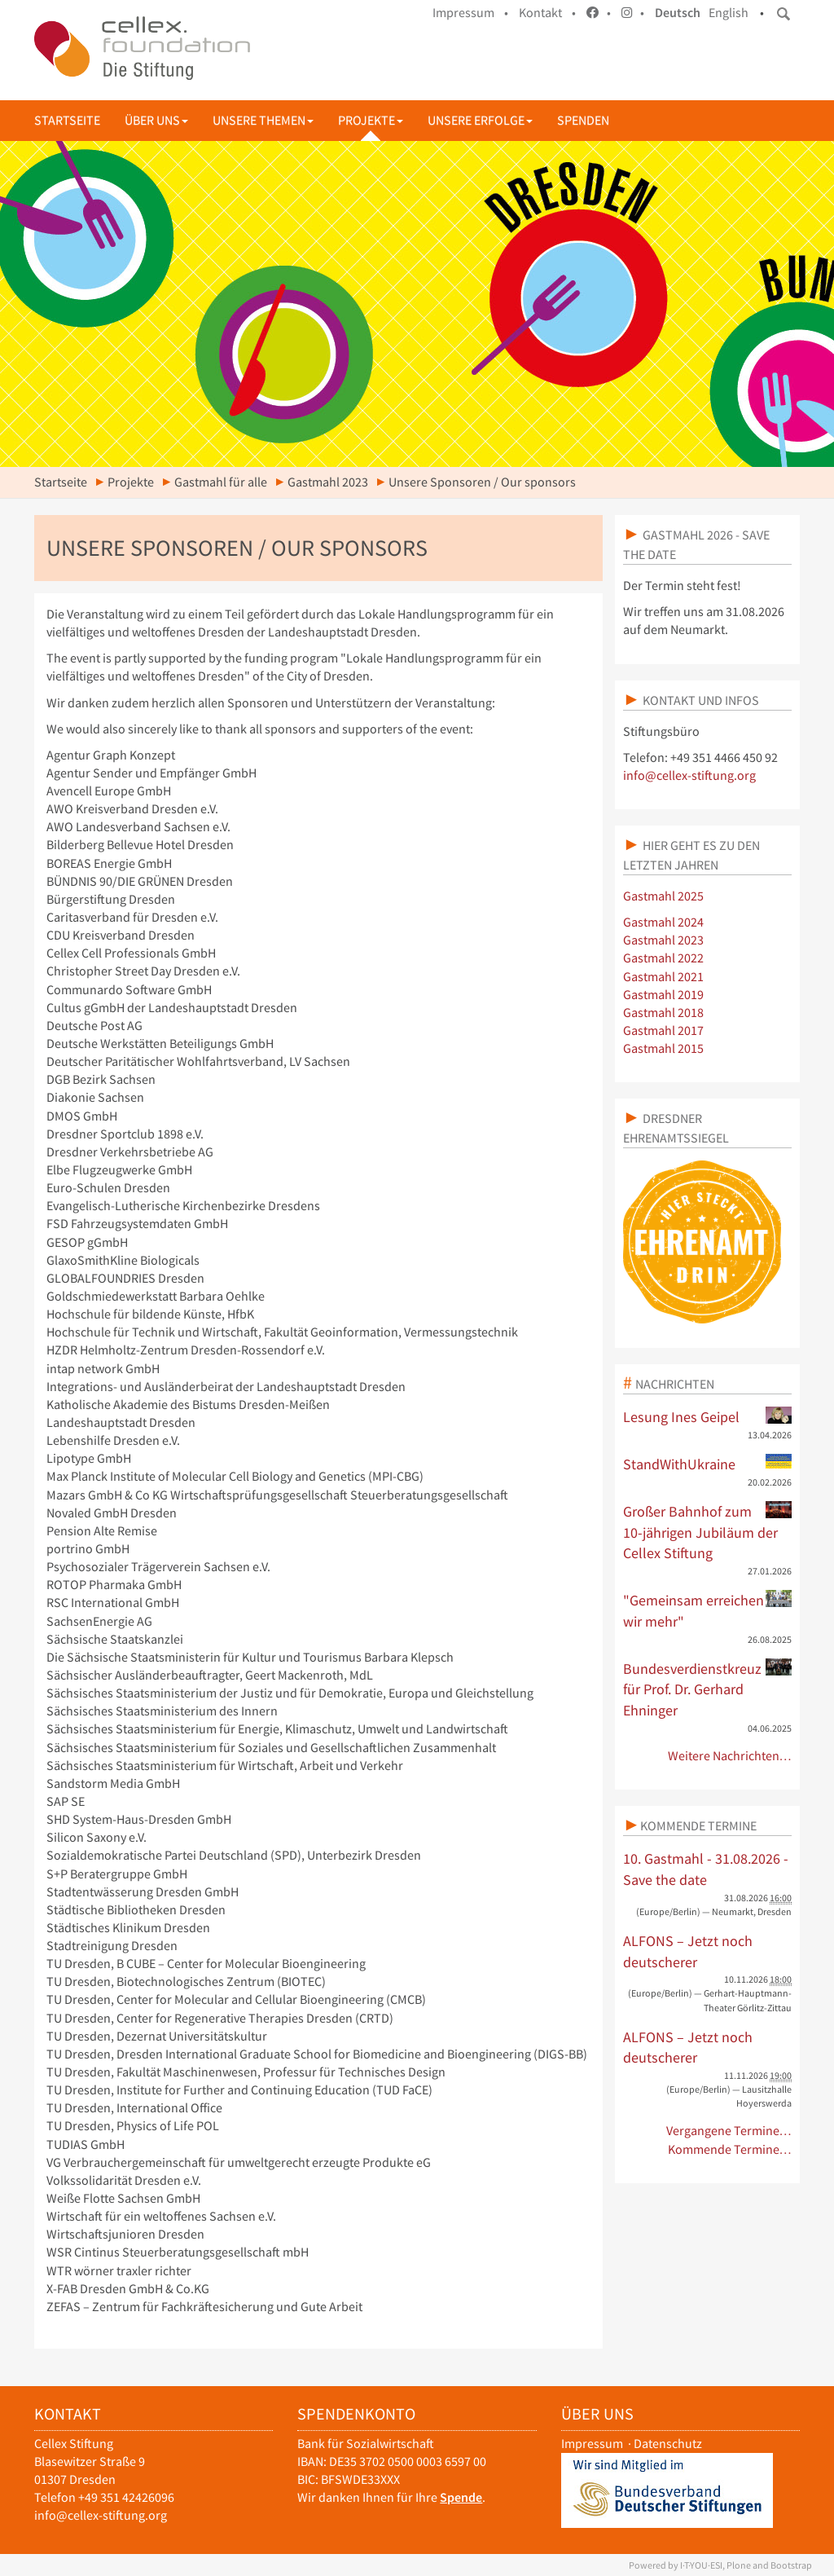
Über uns (156, 120)
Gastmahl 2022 (663, 958)
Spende (461, 2497)
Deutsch (677, 12)
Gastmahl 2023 (328, 482)
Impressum (592, 2443)
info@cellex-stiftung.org (689, 775)
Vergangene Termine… (729, 2130)
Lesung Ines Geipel (707, 1416)
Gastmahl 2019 (663, 994)
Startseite (67, 120)
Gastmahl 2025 (663, 896)
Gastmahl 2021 (663, 976)
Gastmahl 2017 (663, 1030)
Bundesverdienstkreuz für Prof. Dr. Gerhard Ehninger (707, 1689)
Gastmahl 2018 (663, 1012)
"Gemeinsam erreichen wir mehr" (707, 1610)
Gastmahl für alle (220, 482)
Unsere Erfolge (480, 120)
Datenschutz (668, 2443)
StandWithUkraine (707, 1463)
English (728, 12)
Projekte (370, 120)
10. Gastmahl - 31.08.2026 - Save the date (705, 1869)
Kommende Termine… (730, 2149)
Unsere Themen (263, 120)
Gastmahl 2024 (663, 922)
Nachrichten (674, 1384)
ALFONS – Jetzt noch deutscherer (688, 1951)
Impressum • (470, 12)
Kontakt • (547, 12)
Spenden (583, 120)
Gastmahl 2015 (663, 1048)
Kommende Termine (698, 1825)
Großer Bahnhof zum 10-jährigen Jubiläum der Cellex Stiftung (707, 1531)
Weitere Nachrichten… (730, 1756)
